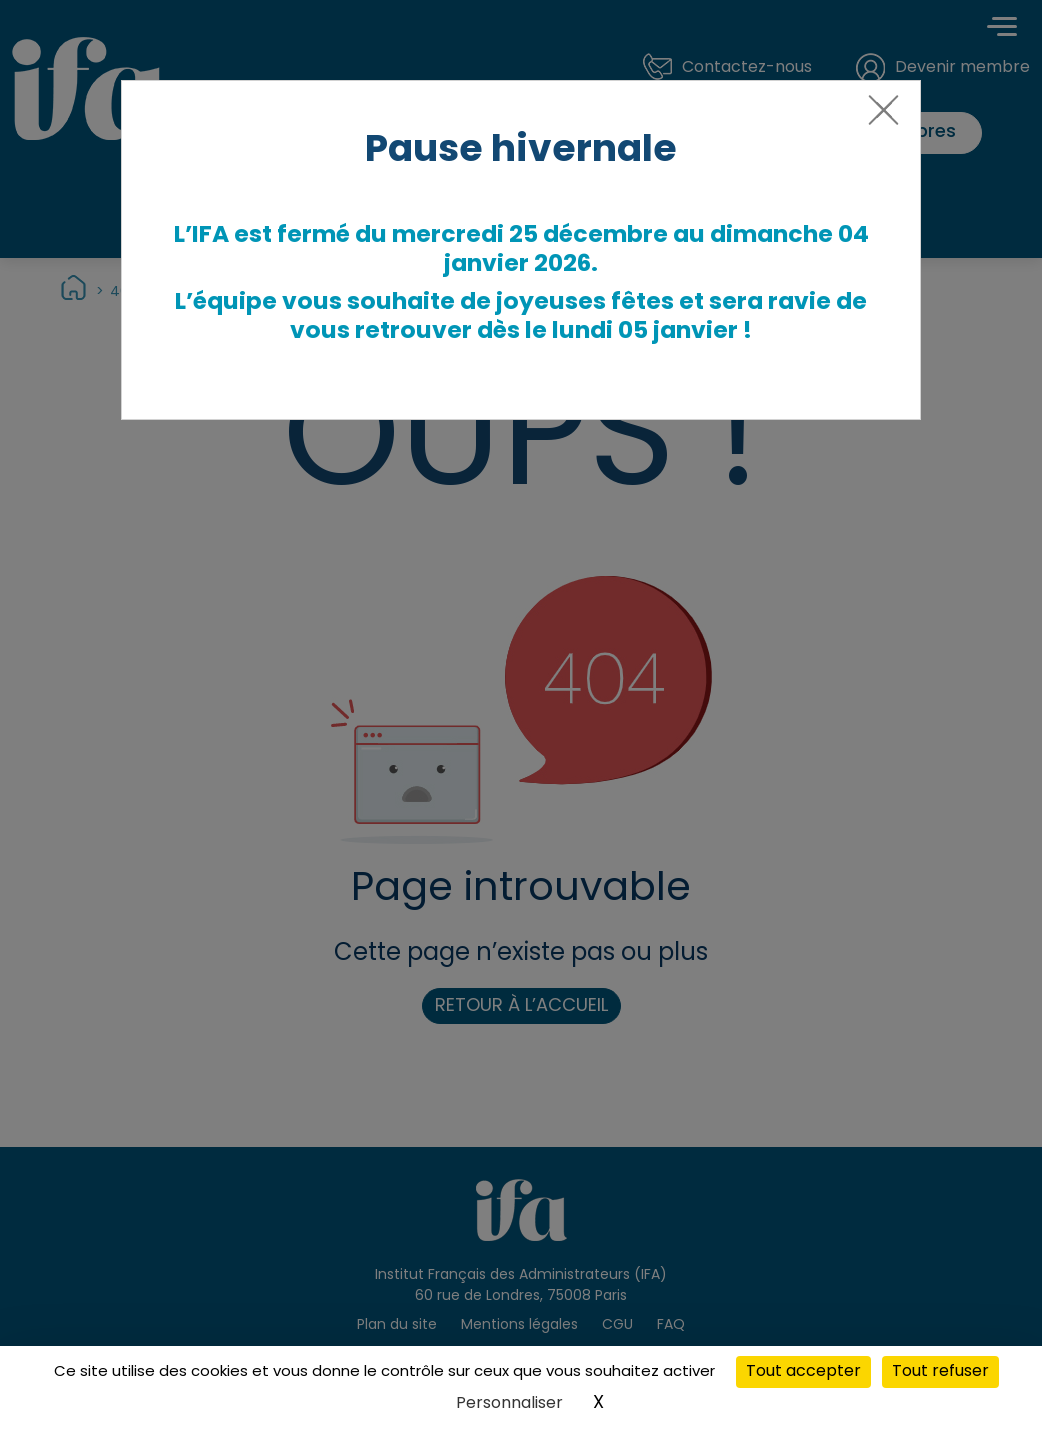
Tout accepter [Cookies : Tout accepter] (803, 1372)
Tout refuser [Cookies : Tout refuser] (940, 1372)
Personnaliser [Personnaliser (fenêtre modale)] (509, 1404)
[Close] (879, 118)
